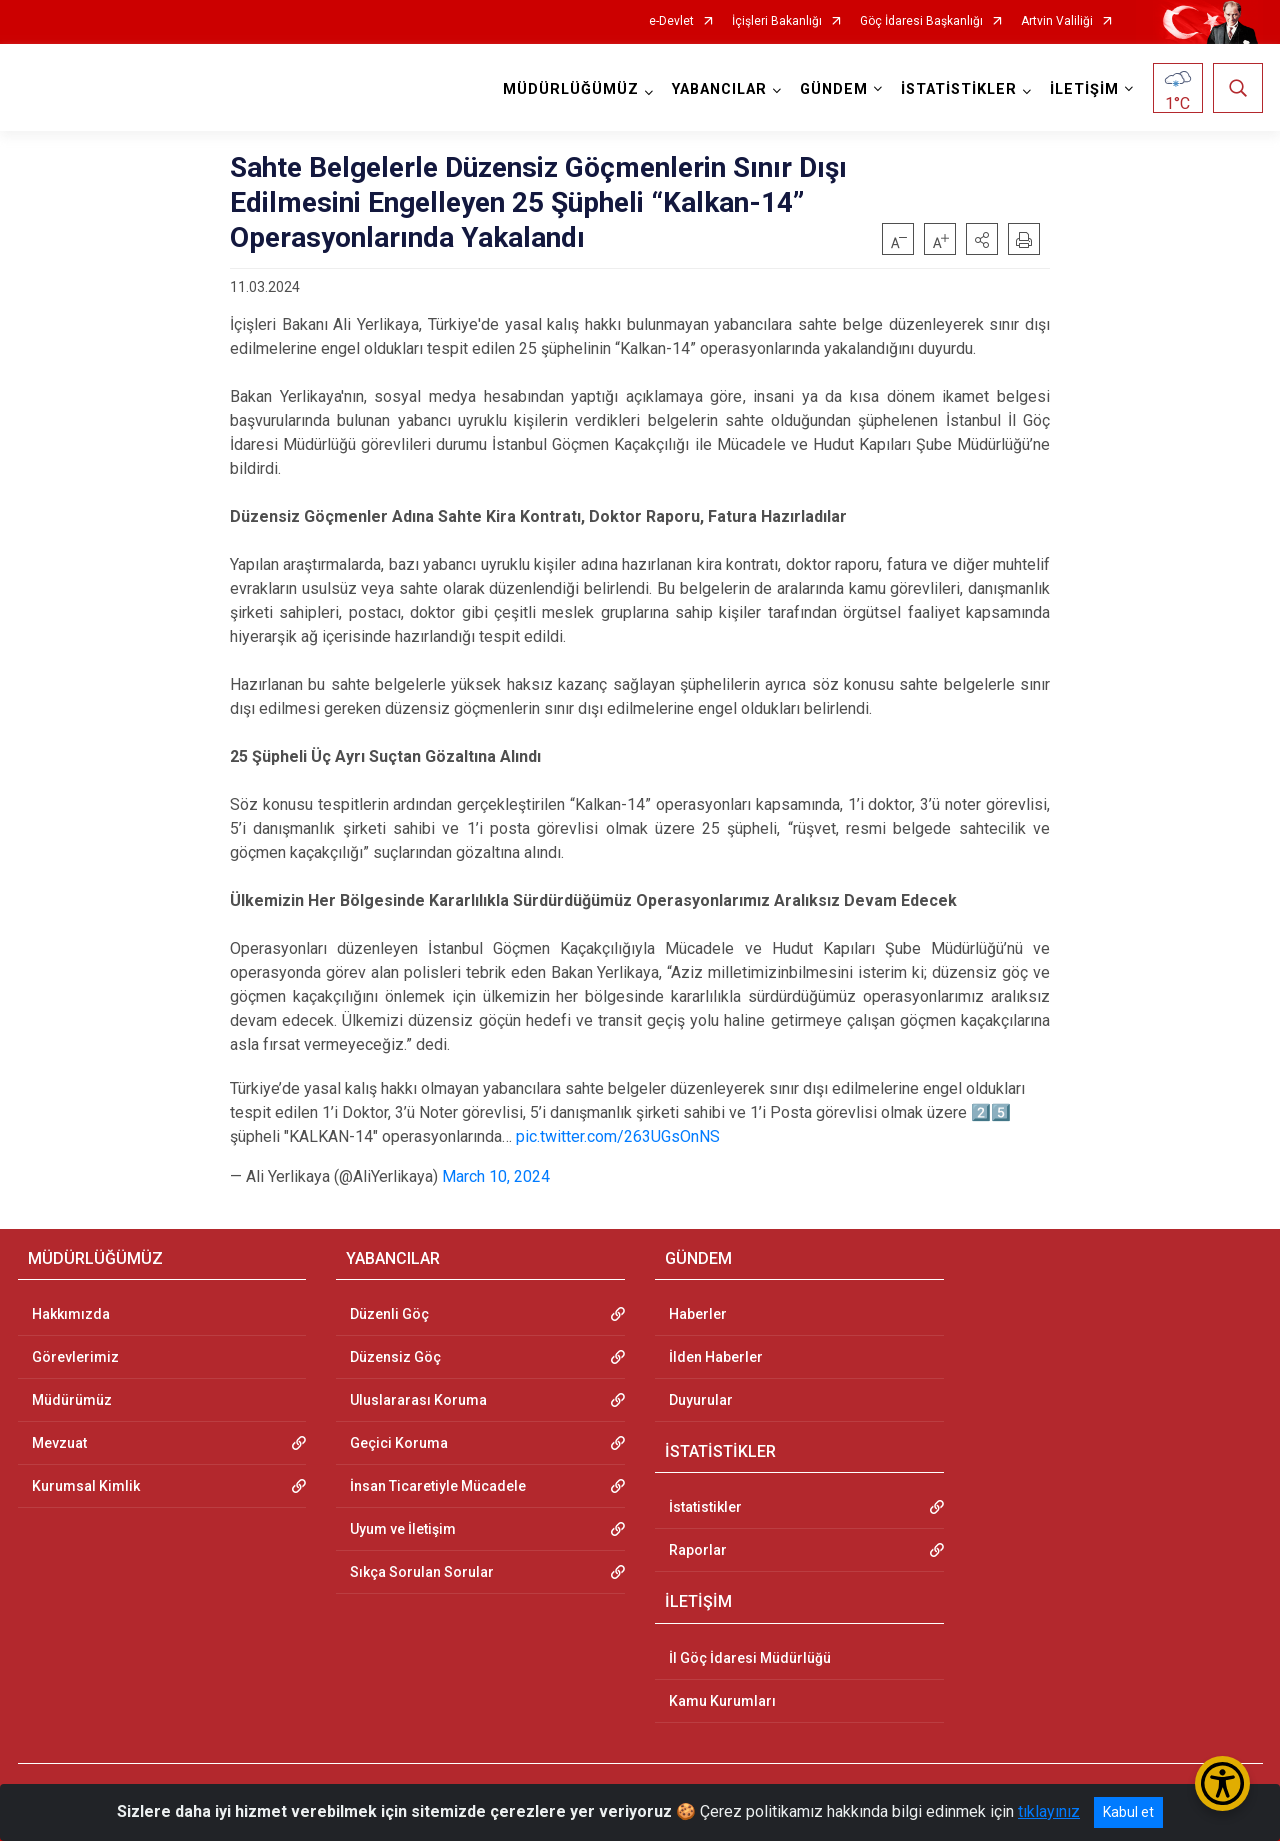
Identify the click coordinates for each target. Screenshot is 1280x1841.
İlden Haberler (716, 1357)
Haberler (698, 1314)
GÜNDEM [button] (834, 89)
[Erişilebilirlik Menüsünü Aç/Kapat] (1222, 1783)
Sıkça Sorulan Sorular (422, 1572)
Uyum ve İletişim (403, 1529)
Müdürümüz (72, 1400)
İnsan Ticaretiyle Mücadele (438, 1486)
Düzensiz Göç (395, 1357)
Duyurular (701, 1400)
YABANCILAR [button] (719, 89)
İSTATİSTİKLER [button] (959, 89)
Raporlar (698, 1550)
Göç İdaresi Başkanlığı (921, 21)
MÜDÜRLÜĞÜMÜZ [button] (571, 89)
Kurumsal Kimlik (86, 1486)
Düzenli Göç (389, 1314)
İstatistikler (705, 1507)
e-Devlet (671, 21)
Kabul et (1128, 1812)
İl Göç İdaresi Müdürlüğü (750, 1658)
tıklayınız (1049, 1811)
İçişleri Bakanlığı (777, 21)
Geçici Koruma (399, 1443)
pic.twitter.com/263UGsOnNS (618, 1136)
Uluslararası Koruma (418, 1400)
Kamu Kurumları (722, 1701)
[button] (982, 239)
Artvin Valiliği (1057, 21)
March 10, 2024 (496, 1176)
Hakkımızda (71, 1314)
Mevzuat (59, 1443)
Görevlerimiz (75, 1357)
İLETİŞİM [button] (1084, 89)
